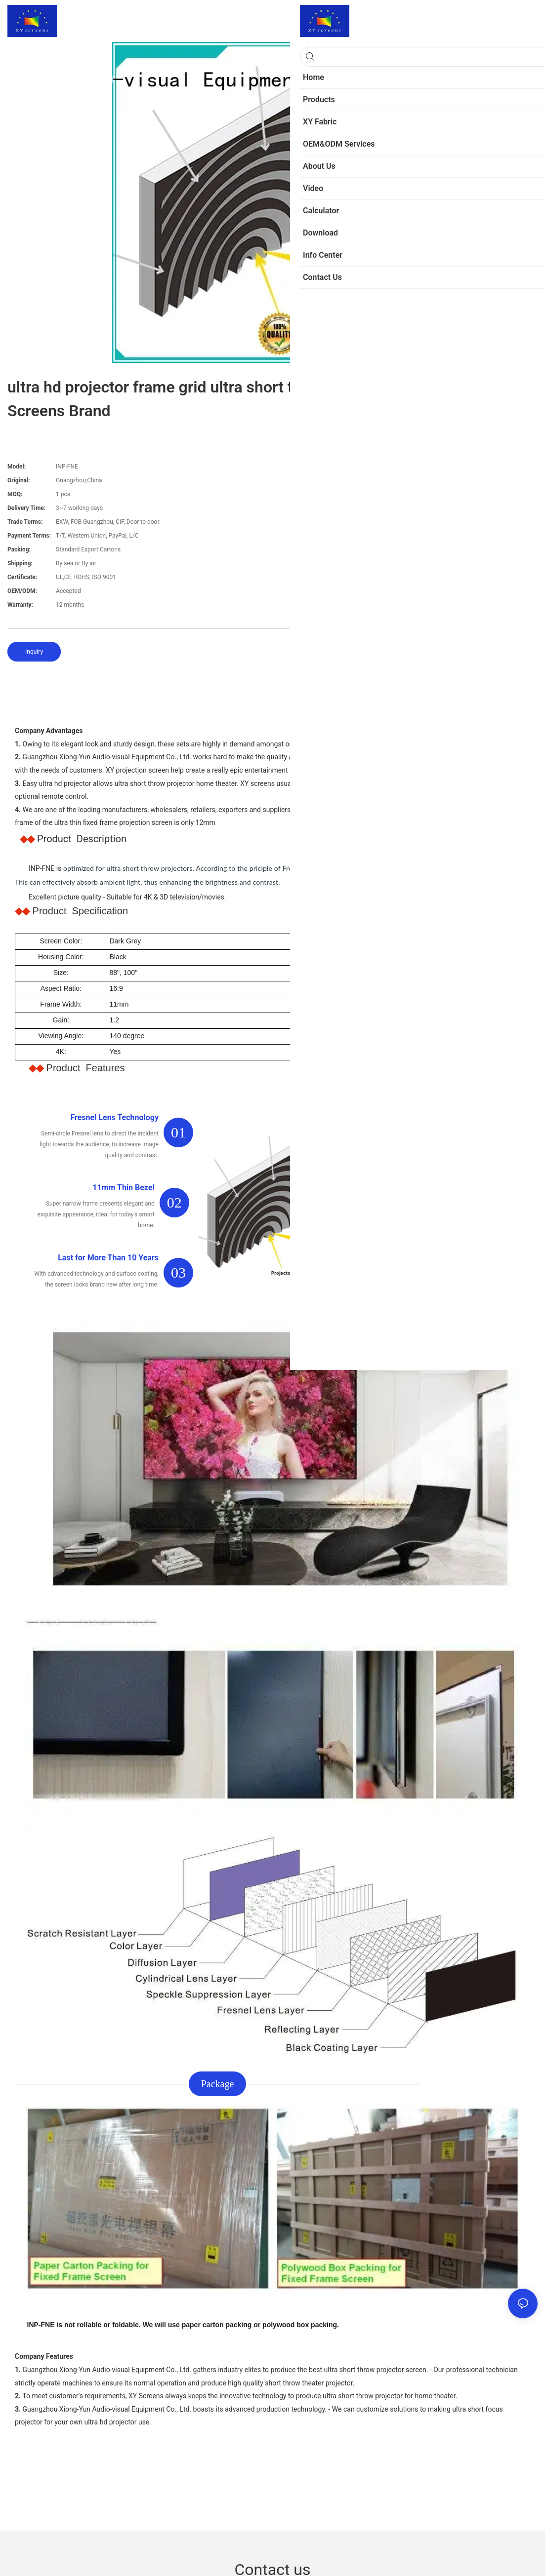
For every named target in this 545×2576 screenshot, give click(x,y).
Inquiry (34, 651)
